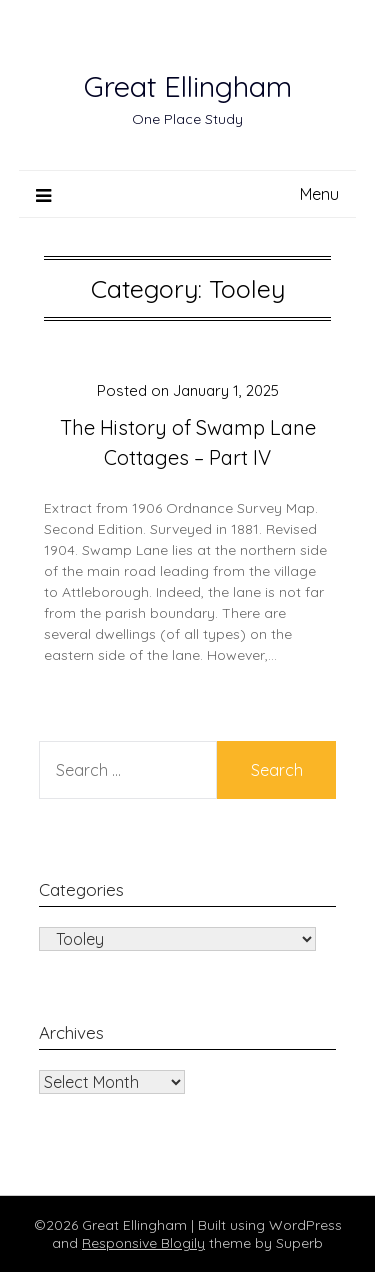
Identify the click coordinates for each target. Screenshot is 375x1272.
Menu (319, 194)
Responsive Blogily (143, 1243)
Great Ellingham (188, 86)
